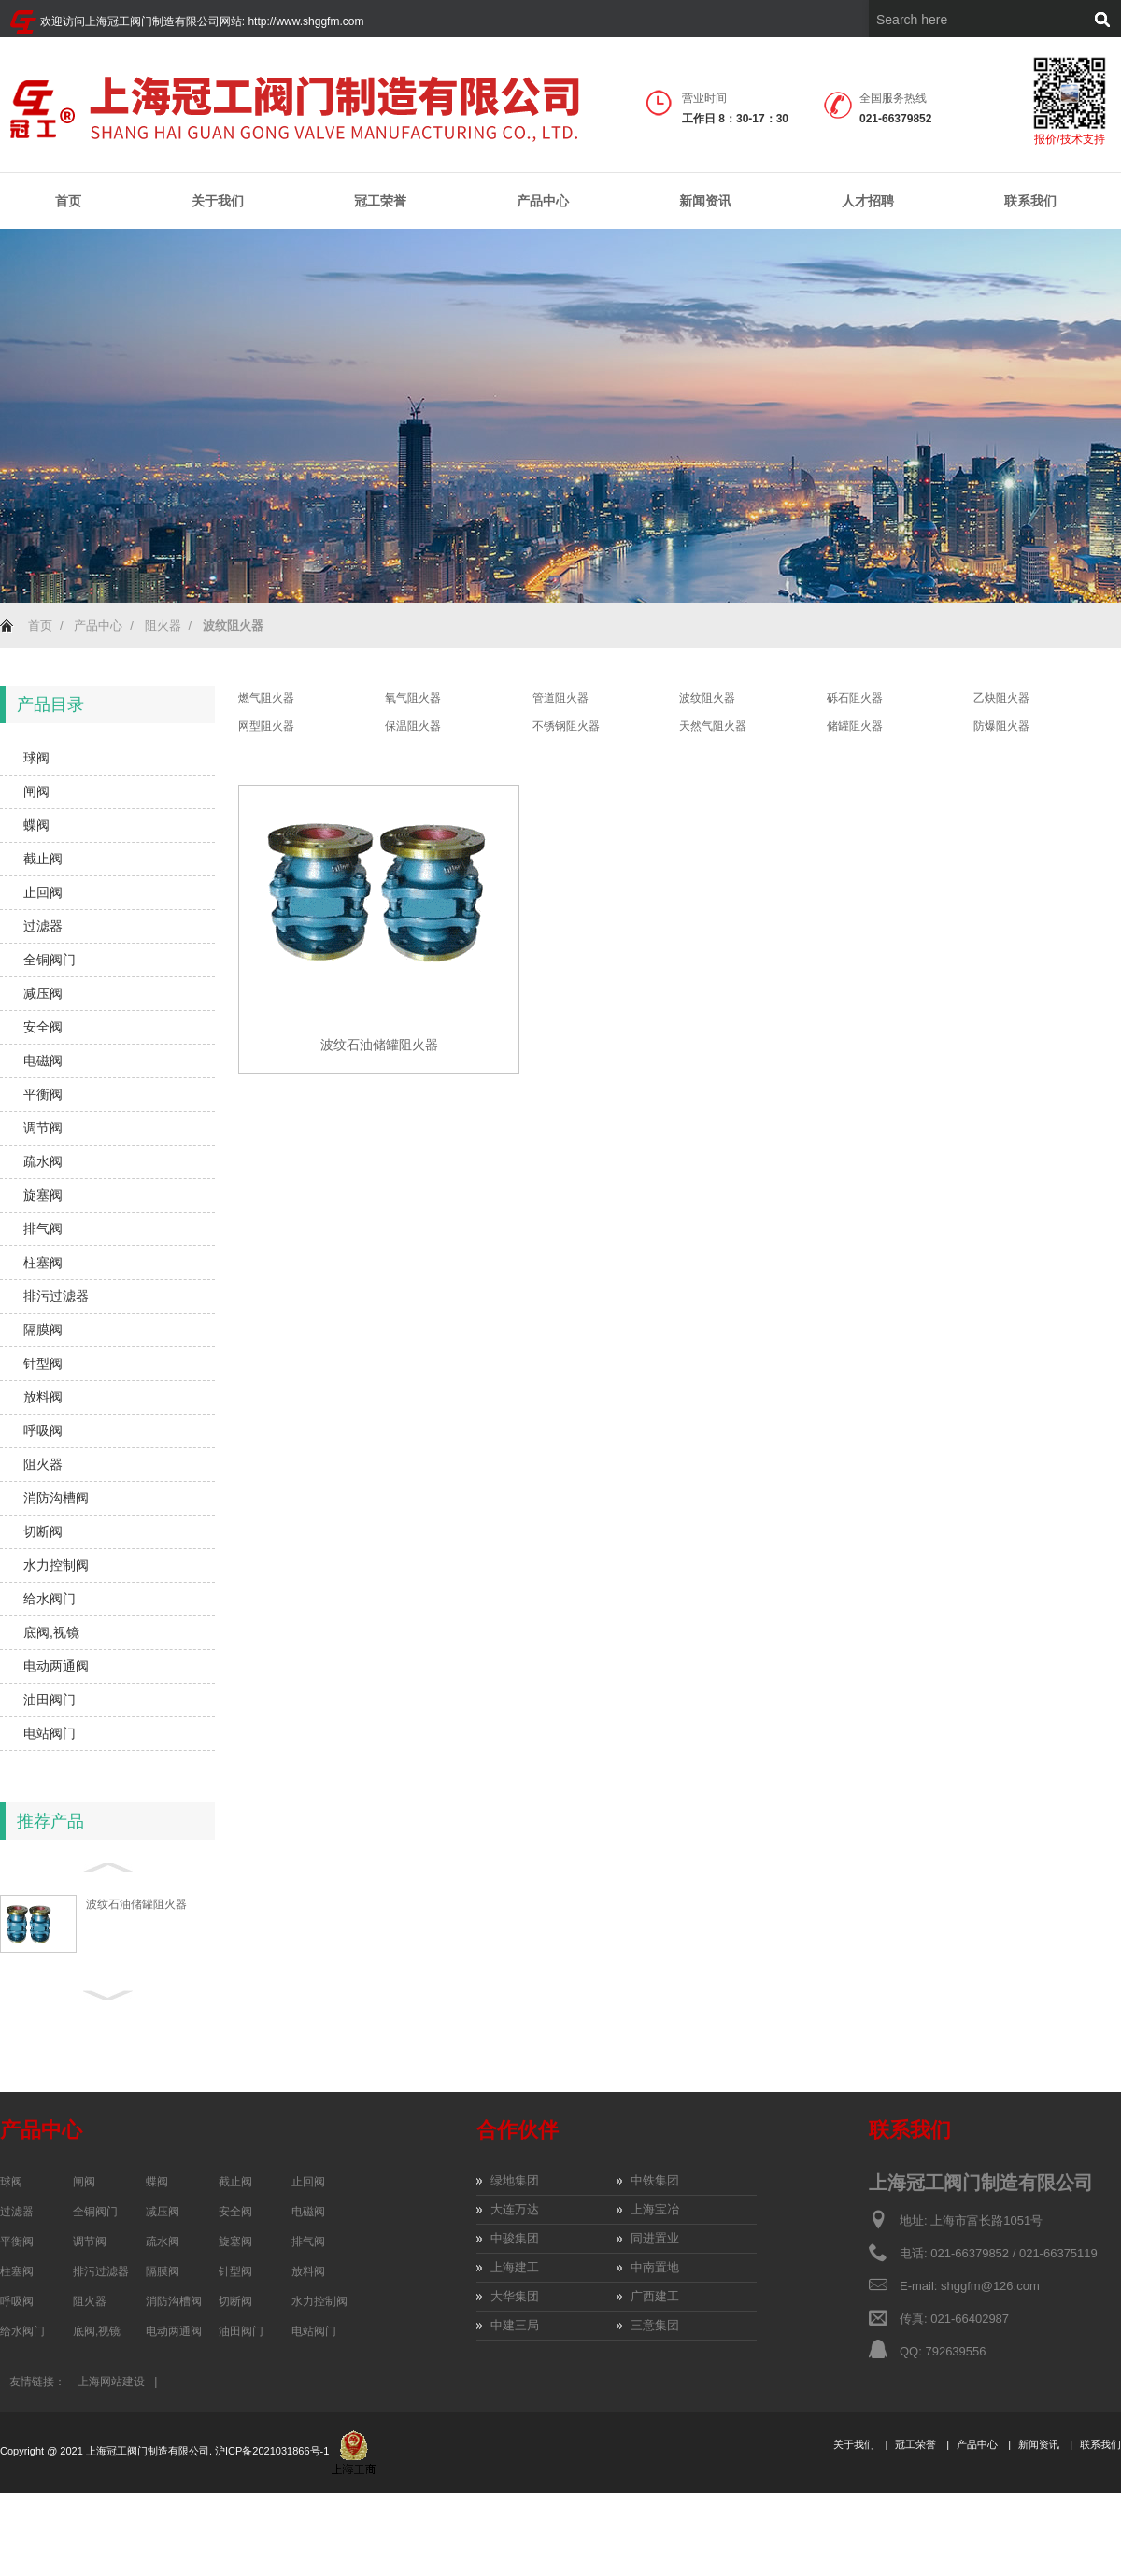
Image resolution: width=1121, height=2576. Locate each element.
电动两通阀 (56, 1665)
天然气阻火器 (712, 726)
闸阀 (36, 791)
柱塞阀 (43, 1262)
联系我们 (1030, 200)
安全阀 (43, 1026)
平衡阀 (43, 1094)
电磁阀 (43, 1060)
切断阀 (43, 1531)
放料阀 (43, 1396)
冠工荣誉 (380, 201)
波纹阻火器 (707, 697)
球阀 (36, 757)
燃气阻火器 (266, 697)
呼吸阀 (43, 1430)
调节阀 (43, 1127)
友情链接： (37, 2381)
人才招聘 (868, 200)
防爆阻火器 (1001, 726)
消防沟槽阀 (56, 1497)
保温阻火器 (413, 726)
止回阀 (43, 892)
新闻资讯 (705, 201)
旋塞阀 (43, 1195)
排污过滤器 (56, 1295)
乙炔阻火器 (1001, 697)
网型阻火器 (266, 726)
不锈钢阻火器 (566, 726)
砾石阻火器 (855, 697)
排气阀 (43, 1228)
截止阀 (43, 858)
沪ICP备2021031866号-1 (273, 2450)
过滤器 (43, 925)
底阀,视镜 (51, 1632)
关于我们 (218, 201)
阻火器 (163, 626)
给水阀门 (49, 1598)
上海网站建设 (111, 2381)
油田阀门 (49, 1699)
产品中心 (543, 201)
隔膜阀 (43, 1329)
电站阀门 (49, 1733)
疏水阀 (43, 1161)
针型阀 (43, 1363)
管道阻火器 (560, 697)
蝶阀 (36, 825)
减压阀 (43, 993)
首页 (68, 200)
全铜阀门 (49, 959)
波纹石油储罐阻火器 (136, 1904)
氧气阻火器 (413, 697)
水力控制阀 (56, 1565)
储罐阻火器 (855, 726)
